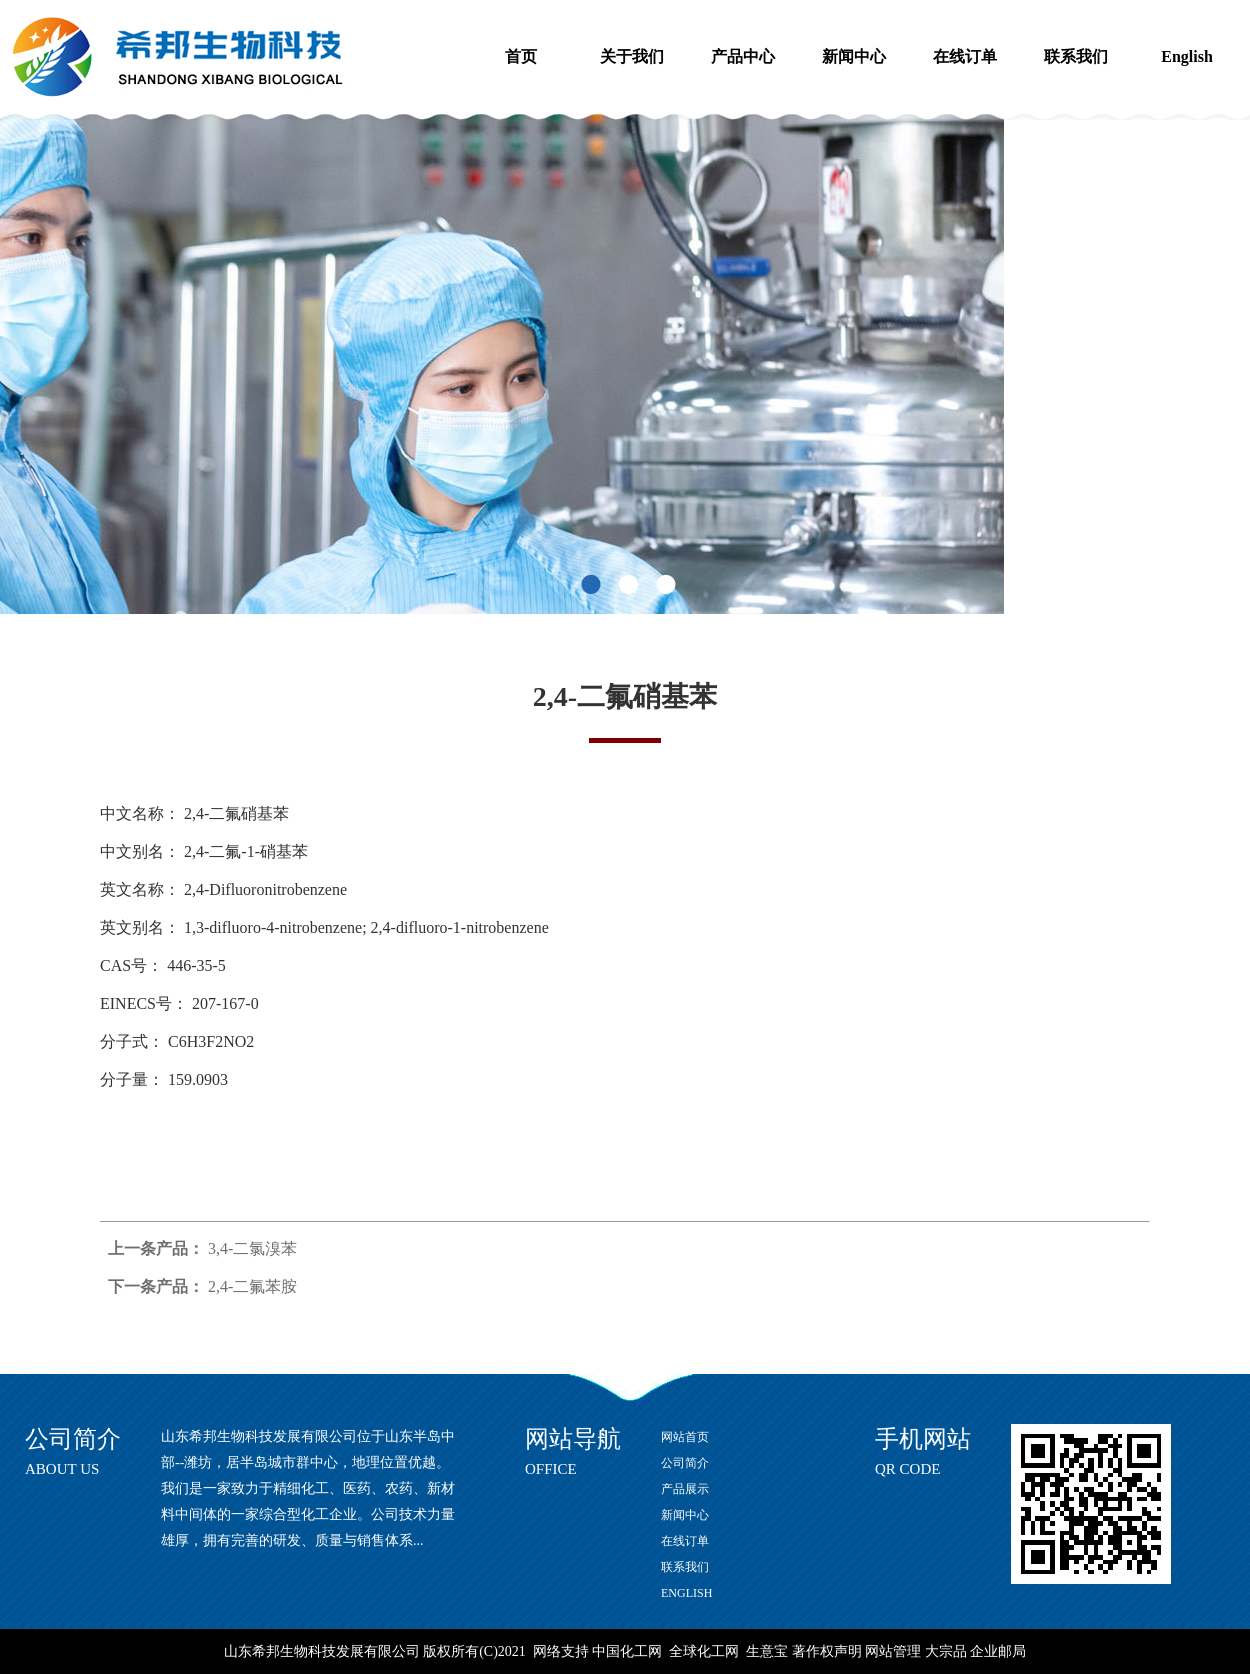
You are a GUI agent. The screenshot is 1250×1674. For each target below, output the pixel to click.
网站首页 (685, 1437)
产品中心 (743, 56)
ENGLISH (686, 1593)
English (1187, 56)
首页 (521, 56)
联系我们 (1076, 56)
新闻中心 (854, 56)
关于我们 (632, 56)
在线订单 (965, 56)
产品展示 (685, 1489)
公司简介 (685, 1463)
